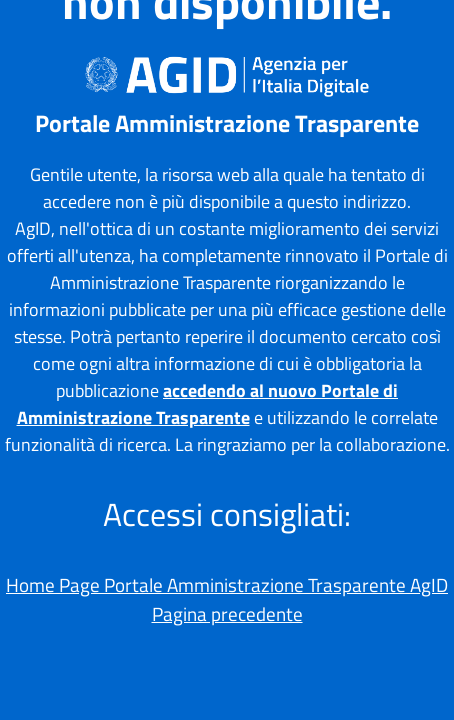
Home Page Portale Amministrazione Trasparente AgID (227, 584)
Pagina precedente (227, 613)
